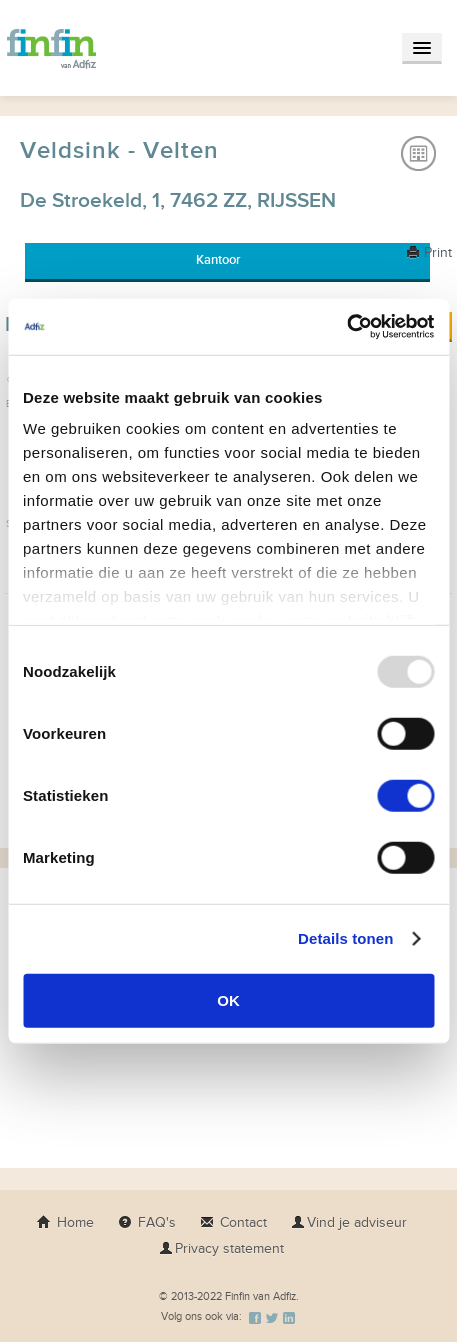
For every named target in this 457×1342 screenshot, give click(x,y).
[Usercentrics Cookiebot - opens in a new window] (346, 327)
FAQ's (147, 1222)
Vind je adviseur (349, 1222)
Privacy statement (221, 1248)
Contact (233, 1222)
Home (65, 1222)
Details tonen (345, 938)
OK (228, 999)
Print (429, 252)
